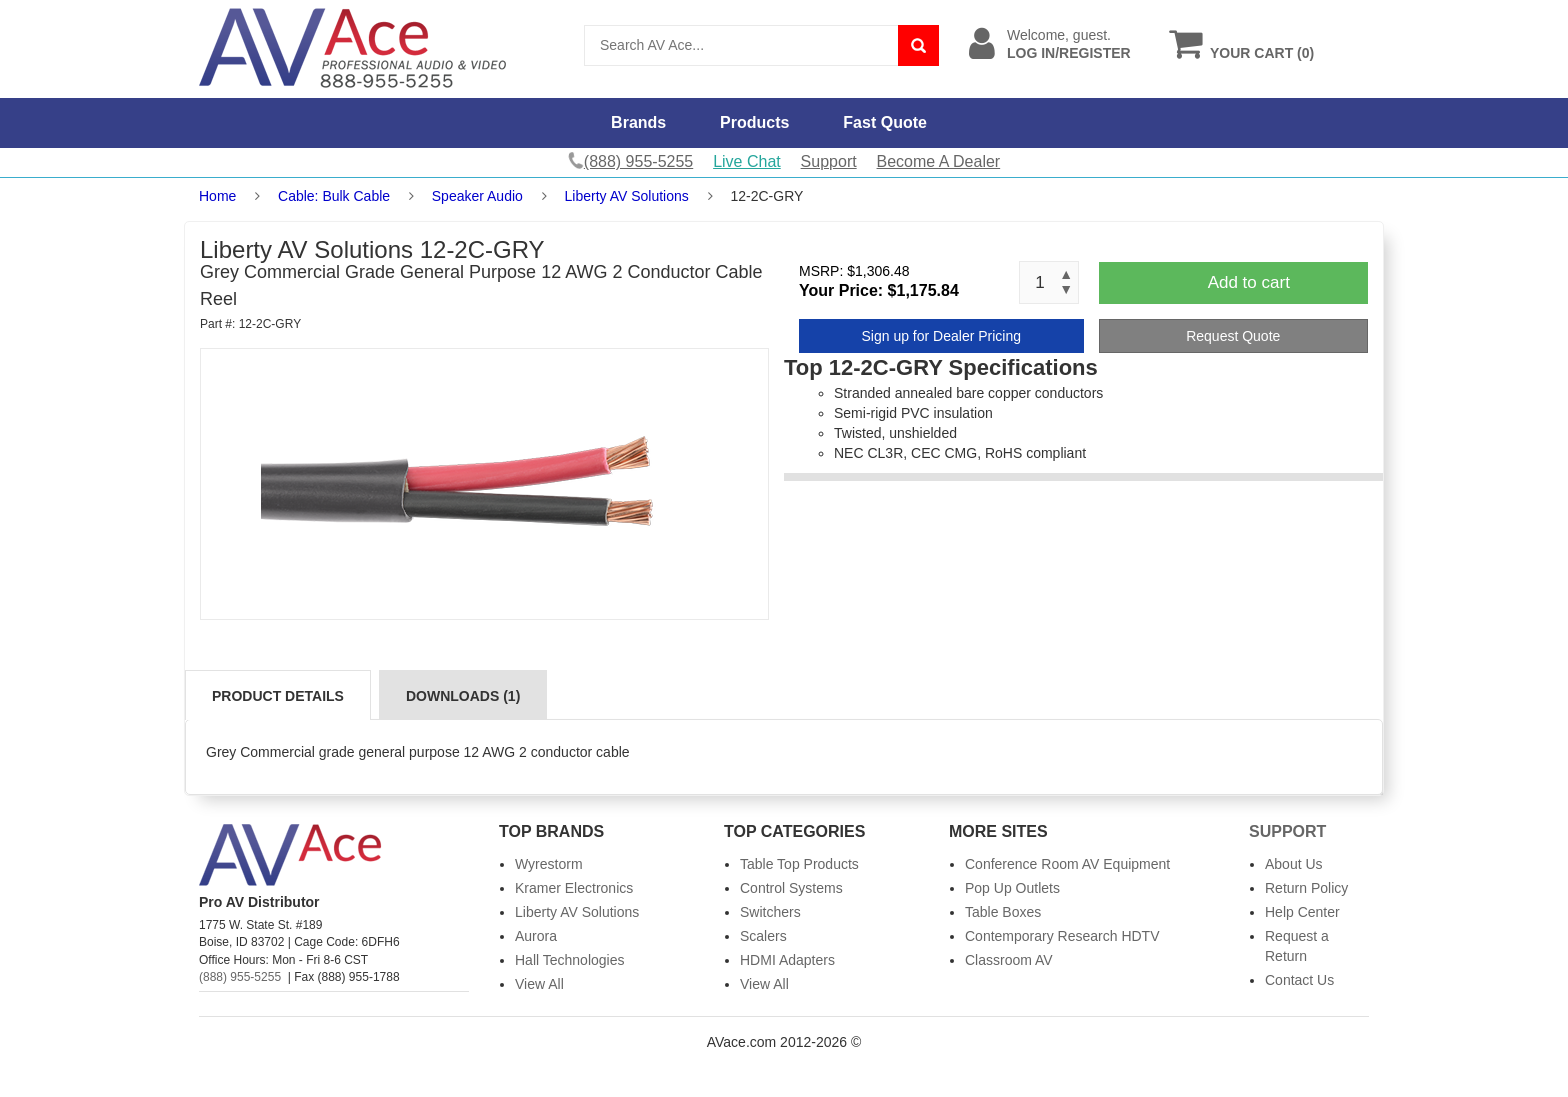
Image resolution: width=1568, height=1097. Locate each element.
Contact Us (1299, 980)
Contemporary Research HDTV (1062, 936)
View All (539, 984)
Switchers (770, 912)
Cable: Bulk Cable (334, 196)
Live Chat (747, 161)
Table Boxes (1003, 912)
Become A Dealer (939, 161)
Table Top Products (799, 864)
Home (217, 196)
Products (754, 122)
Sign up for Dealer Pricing (941, 336)
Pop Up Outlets (1012, 888)
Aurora (536, 936)
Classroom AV (1009, 960)
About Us (1294, 864)
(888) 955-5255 (240, 977)
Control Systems (791, 888)
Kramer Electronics (574, 888)
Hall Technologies (569, 960)
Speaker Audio (479, 196)
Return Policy (1306, 888)
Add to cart (1249, 282)
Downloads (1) (463, 696)
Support (829, 161)
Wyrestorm (549, 864)
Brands (638, 122)
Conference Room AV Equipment (1067, 864)
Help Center (1302, 912)
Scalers (763, 936)
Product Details (278, 696)
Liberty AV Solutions (627, 196)
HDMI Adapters (787, 960)
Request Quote (1233, 336)
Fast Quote (885, 122)
